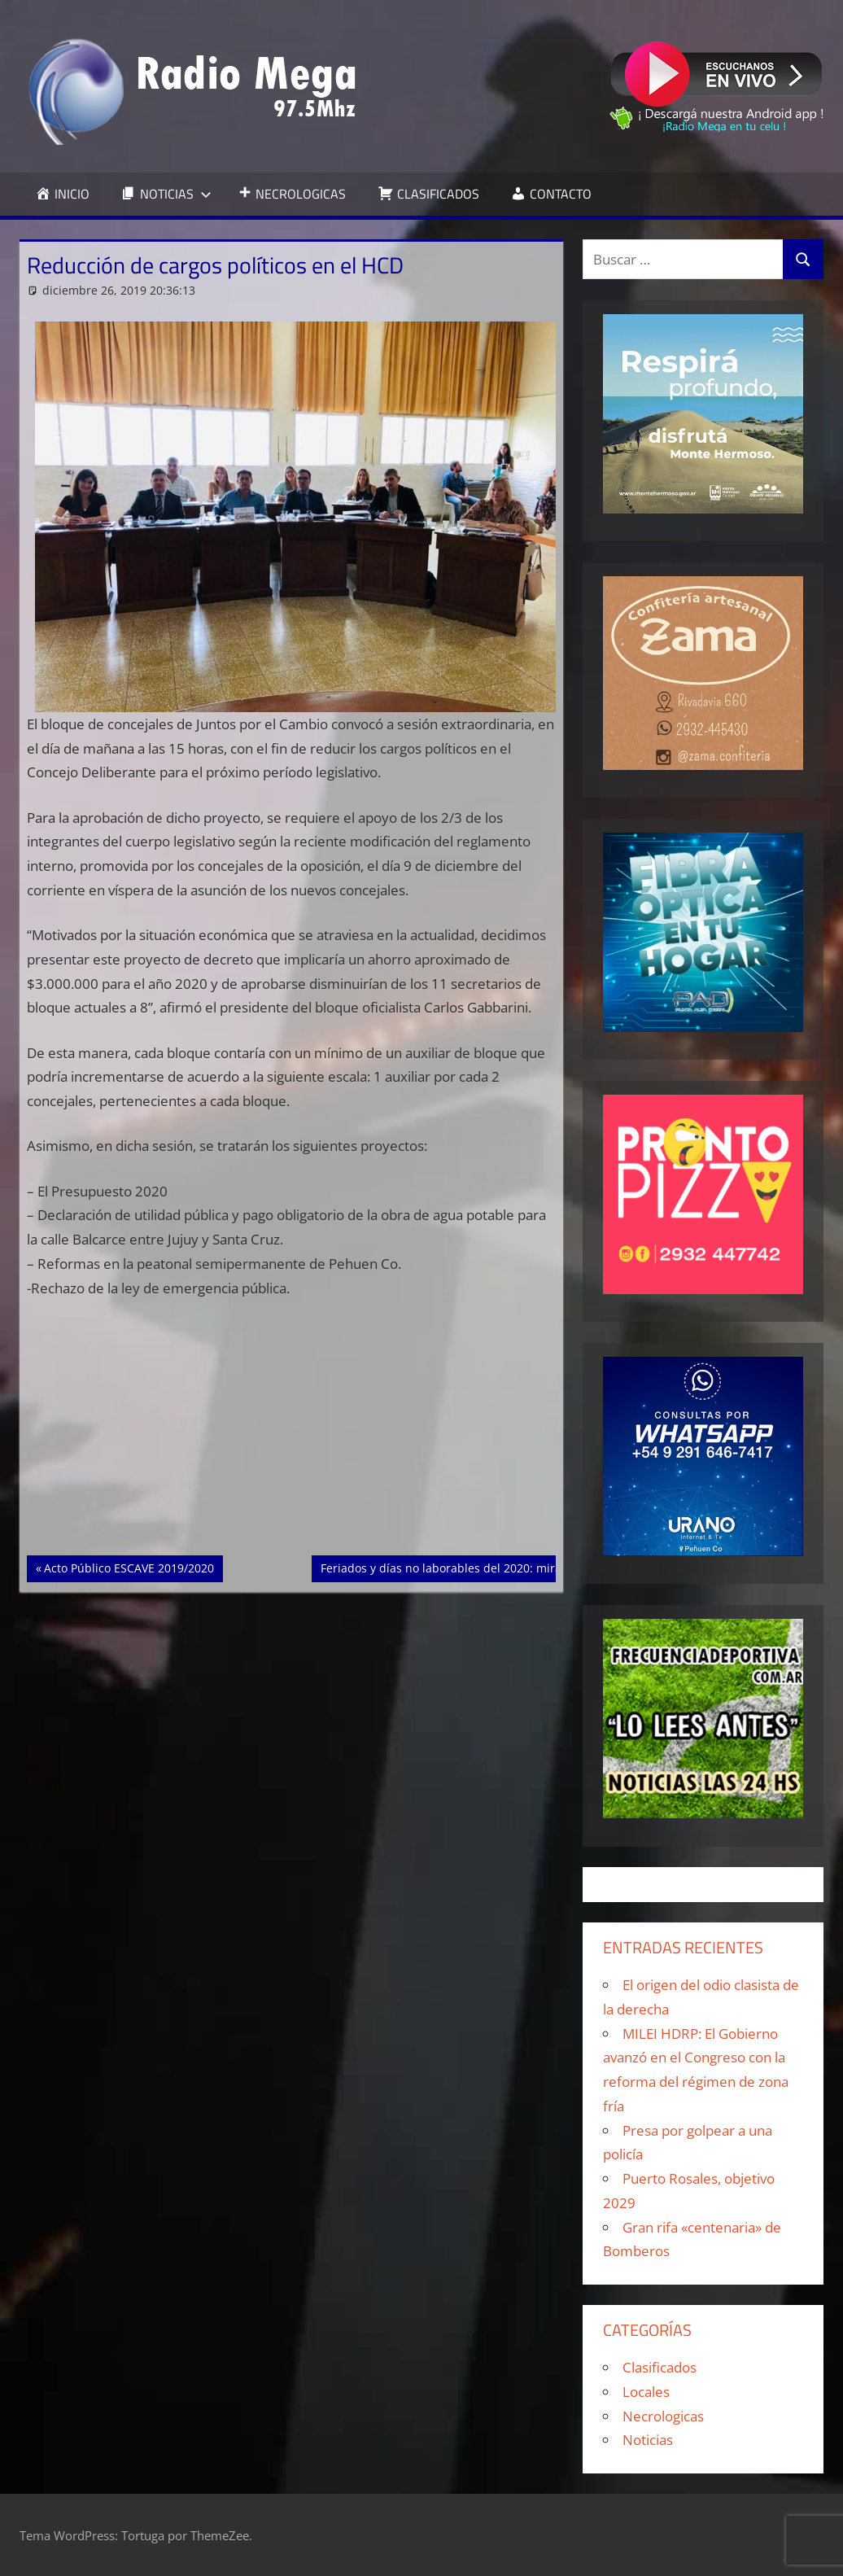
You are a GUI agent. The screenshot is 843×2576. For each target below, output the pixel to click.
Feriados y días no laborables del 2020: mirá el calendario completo (504, 1567)
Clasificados (659, 2367)
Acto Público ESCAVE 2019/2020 (128, 1567)
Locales (646, 2391)
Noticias (647, 2439)
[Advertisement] (292, 1435)
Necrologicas (663, 2416)
